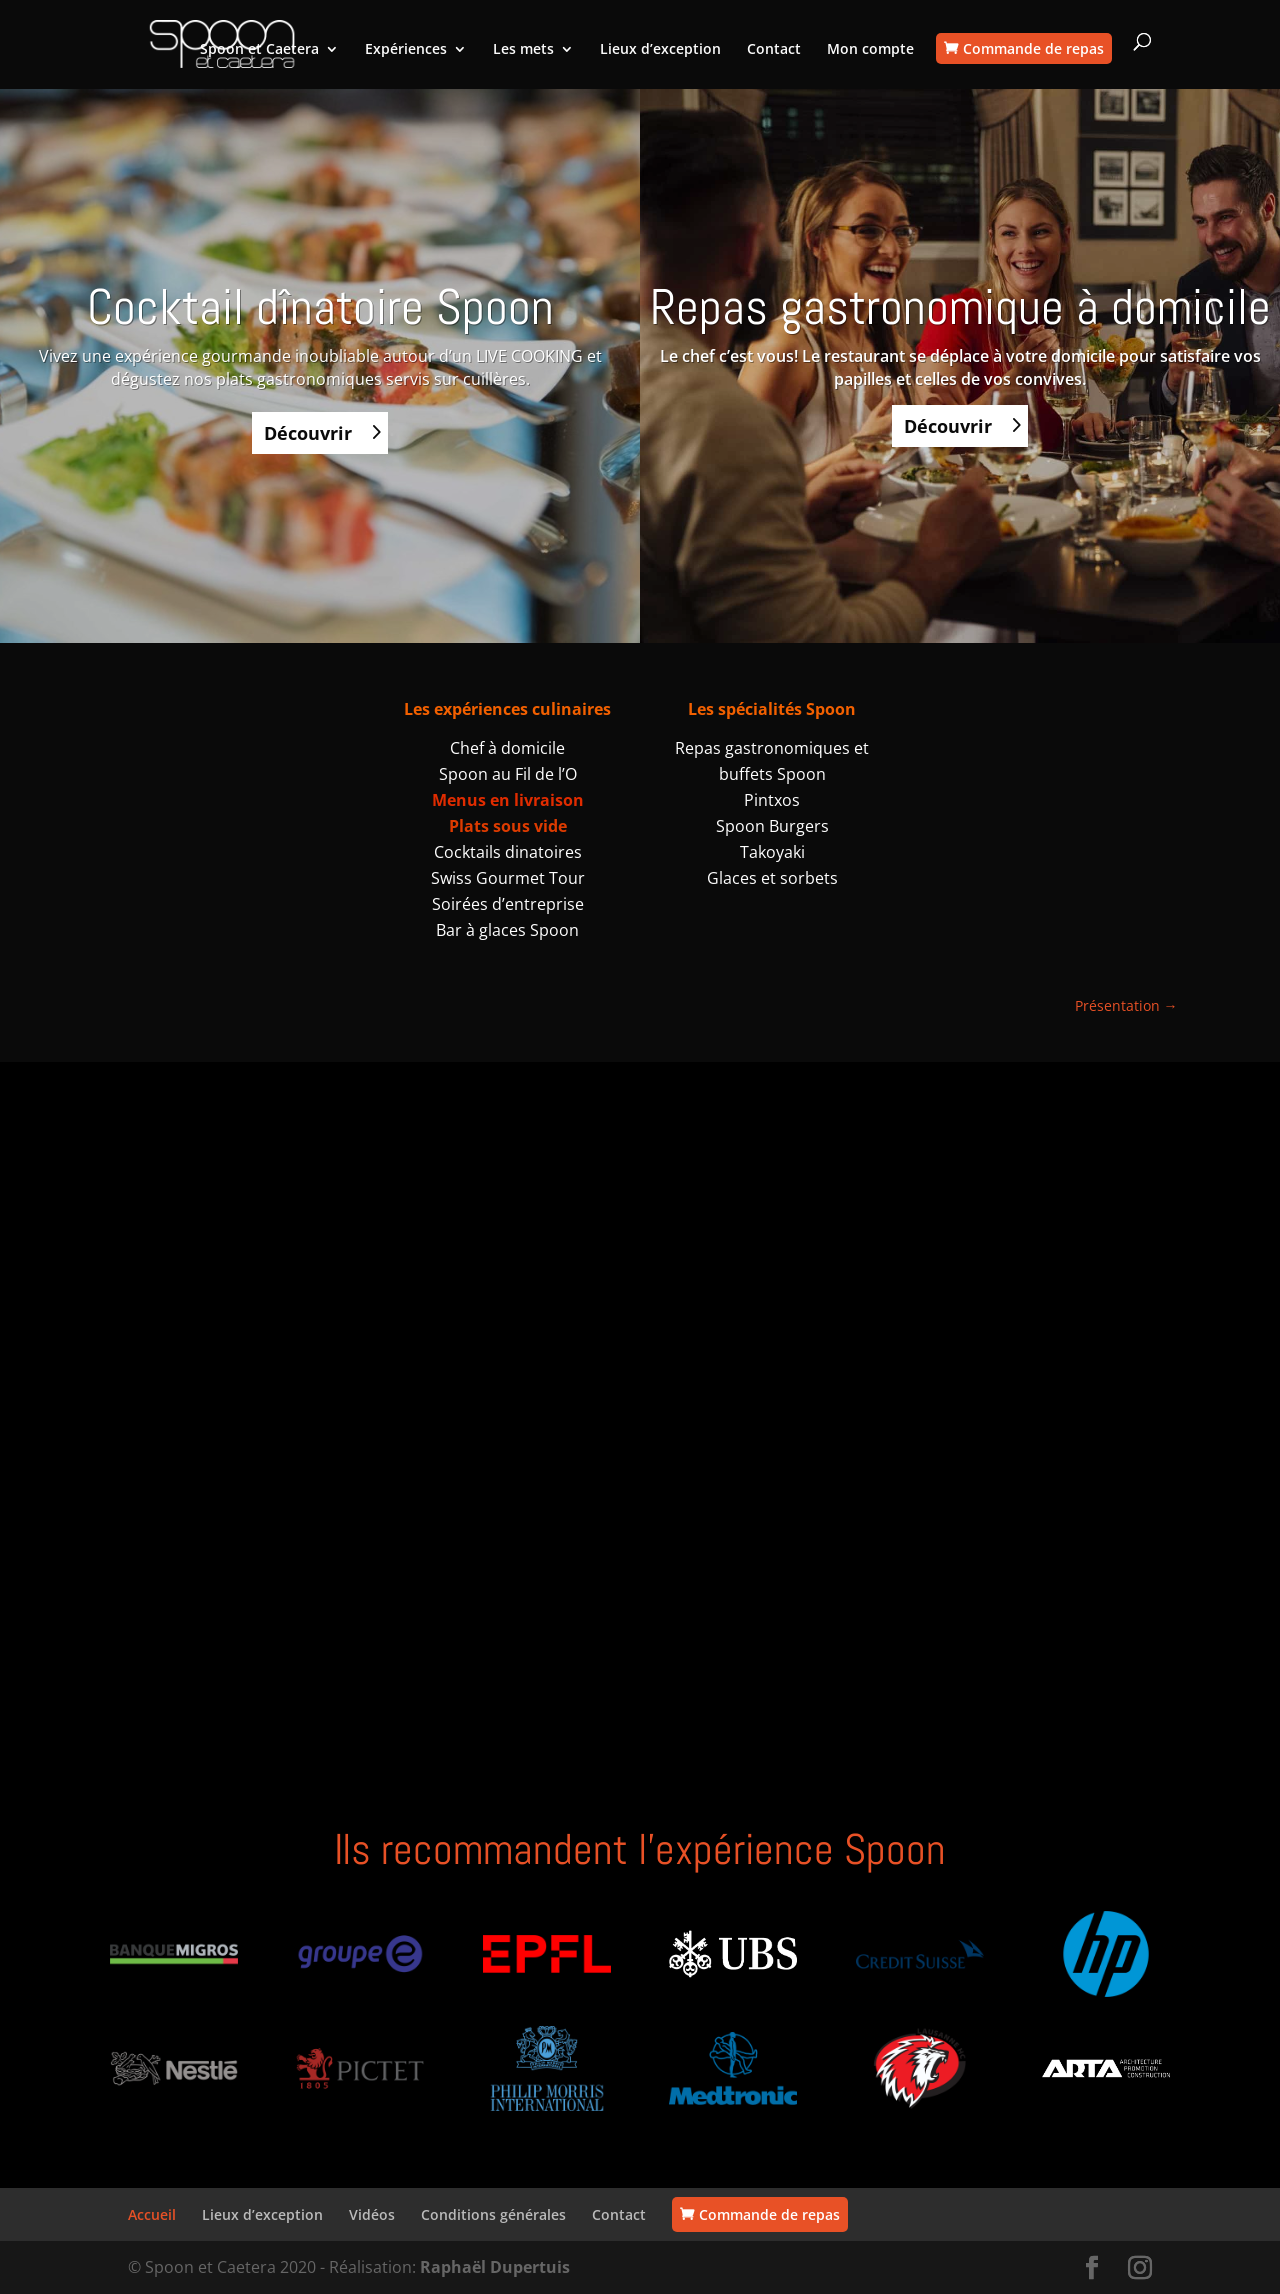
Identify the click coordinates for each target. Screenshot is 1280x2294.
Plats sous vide (508, 826)
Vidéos (372, 2214)
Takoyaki (772, 852)
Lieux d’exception (660, 50)
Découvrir (308, 433)
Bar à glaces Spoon (507, 930)
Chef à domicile (507, 748)
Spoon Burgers (772, 826)
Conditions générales (493, 2214)
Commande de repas (1033, 48)
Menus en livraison (508, 800)
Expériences (406, 50)
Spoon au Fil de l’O (508, 774)
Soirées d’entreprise (508, 904)
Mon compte (870, 50)
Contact (774, 50)
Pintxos (772, 800)
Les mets (523, 50)
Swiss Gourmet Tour (508, 878)
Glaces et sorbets (772, 878)
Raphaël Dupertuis (495, 2267)
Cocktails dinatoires (508, 852)
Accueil (152, 2214)
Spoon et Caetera (259, 50)
